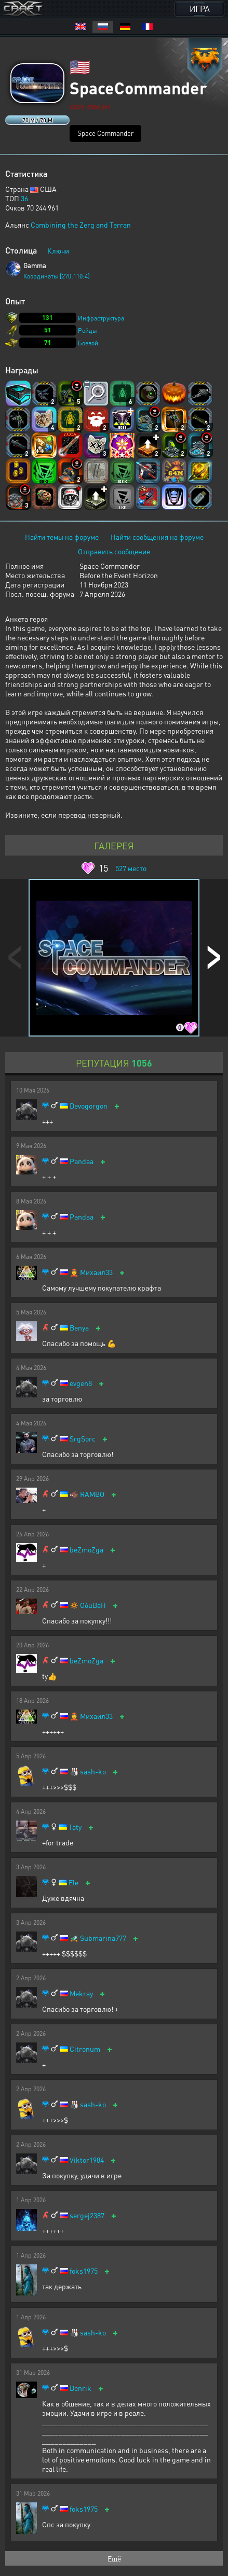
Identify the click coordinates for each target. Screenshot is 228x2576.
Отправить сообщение (114, 551)
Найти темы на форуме (62, 536)
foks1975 (84, 2270)
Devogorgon (89, 1105)
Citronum (85, 2049)
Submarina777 (103, 1938)
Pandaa (81, 1161)
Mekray (81, 1993)
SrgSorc (83, 1438)
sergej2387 (87, 2215)
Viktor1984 (87, 2159)
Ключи (58, 250)
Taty (75, 1827)
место (130, 868)
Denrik (80, 2388)
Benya (79, 1327)
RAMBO (92, 1494)
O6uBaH (93, 1605)
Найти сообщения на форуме (157, 536)
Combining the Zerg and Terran (81, 224)
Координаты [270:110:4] (56, 276)
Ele (73, 1882)
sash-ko (93, 1771)
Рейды (87, 330)
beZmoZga (86, 1549)
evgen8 (81, 1383)
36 (24, 198)
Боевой (88, 343)
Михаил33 (96, 1272)
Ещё (114, 2558)
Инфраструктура (101, 318)
